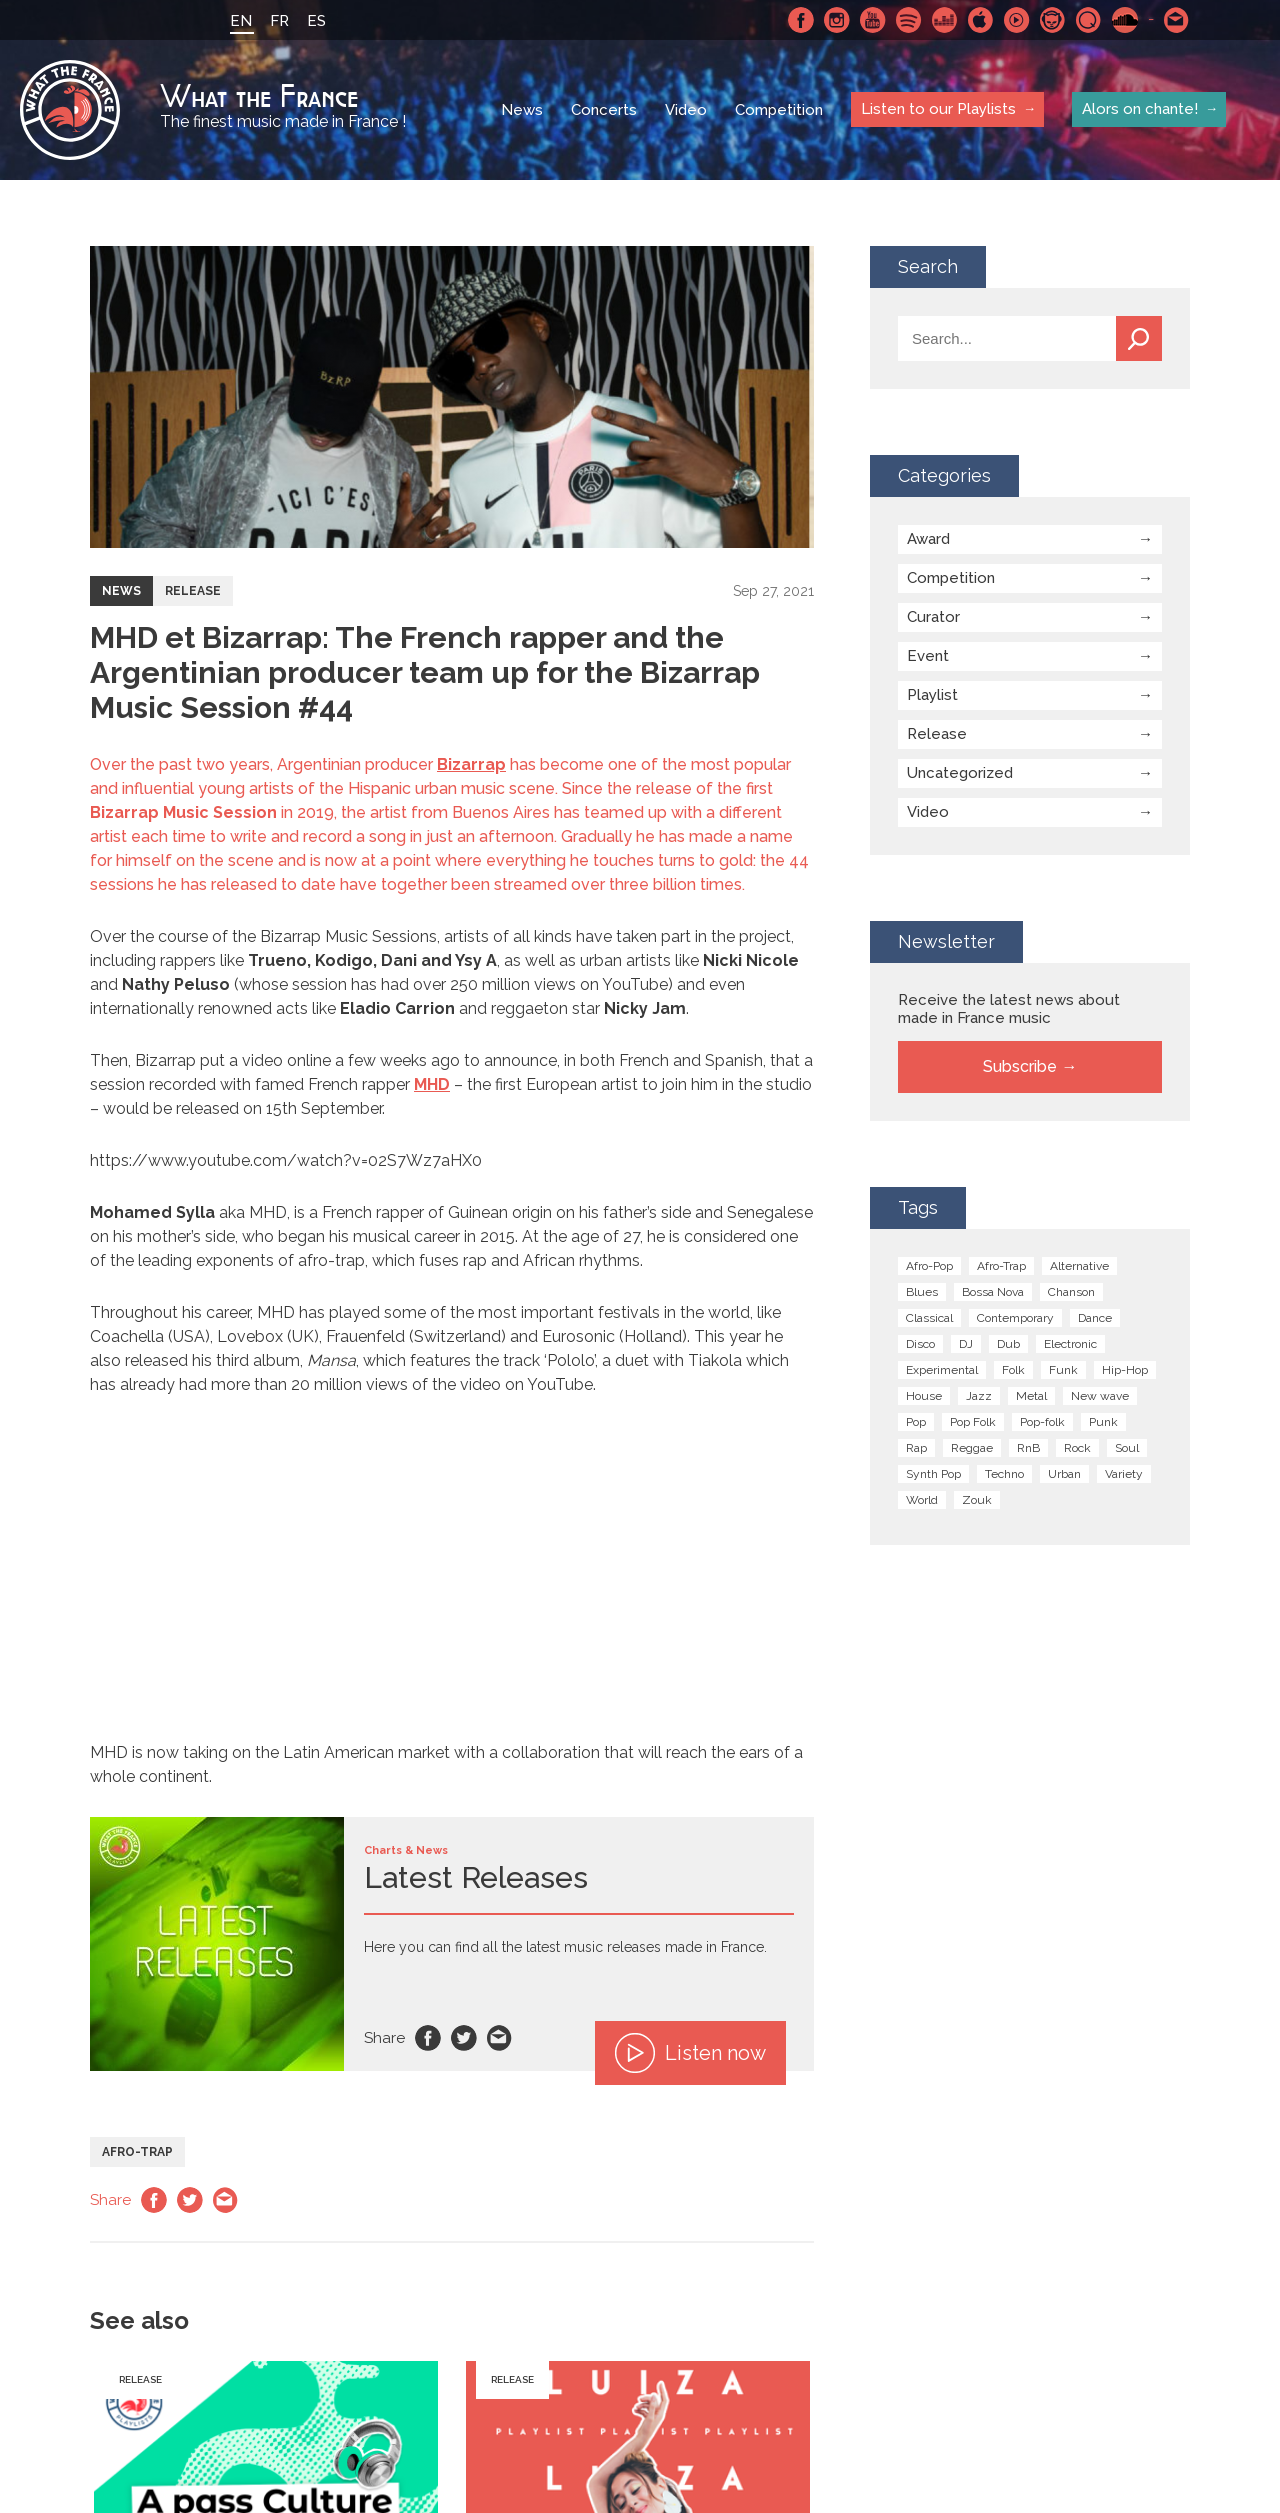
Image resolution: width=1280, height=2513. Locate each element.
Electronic (1070, 1344)
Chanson (1071, 1292)
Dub (1008, 1344)
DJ (966, 1344)
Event (928, 656)
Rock (1077, 1448)
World (922, 1500)
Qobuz (1089, 20)
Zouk (977, 1500)
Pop (916, 1422)
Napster (1053, 20)
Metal (1031, 1396)
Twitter (464, 2038)
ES (316, 21)
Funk (1063, 1370)
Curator (933, 617)
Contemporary (1015, 1318)
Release (193, 591)
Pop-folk (1042, 1422)
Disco (920, 1344)
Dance (1095, 1318)
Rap (916, 1448)
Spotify (909, 20)
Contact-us (1177, 20)
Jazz (979, 1396)
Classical (929, 1318)
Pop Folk (973, 1422)
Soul (1127, 1448)
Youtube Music (1017, 20)
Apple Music (981, 20)
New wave (1100, 1396)
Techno (1004, 1474)
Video (686, 110)
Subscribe (1020, 1066)
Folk (1013, 1370)
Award (928, 539)
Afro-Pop (929, 1266)
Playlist (932, 695)
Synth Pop (933, 1474)
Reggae (972, 1448)
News (522, 110)
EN (241, 21)
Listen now (690, 2053)
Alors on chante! (1140, 109)
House (924, 1396)
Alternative (1079, 1266)
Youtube (873, 20)
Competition (779, 110)
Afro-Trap (137, 2152)
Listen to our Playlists (938, 109)
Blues (922, 1292)
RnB (1028, 1448)
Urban (1064, 1474)
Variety (1124, 1474)
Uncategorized (960, 773)
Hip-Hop (1125, 1370)
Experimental (942, 1370)
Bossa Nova (993, 1292)
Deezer (945, 20)
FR (279, 21)
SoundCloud (1125, 20)
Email (500, 2038)
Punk (1103, 1422)
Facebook (801, 20)
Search (1139, 338)
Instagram (837, 20)
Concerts (604, 110)
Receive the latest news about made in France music (1009, 1009)
